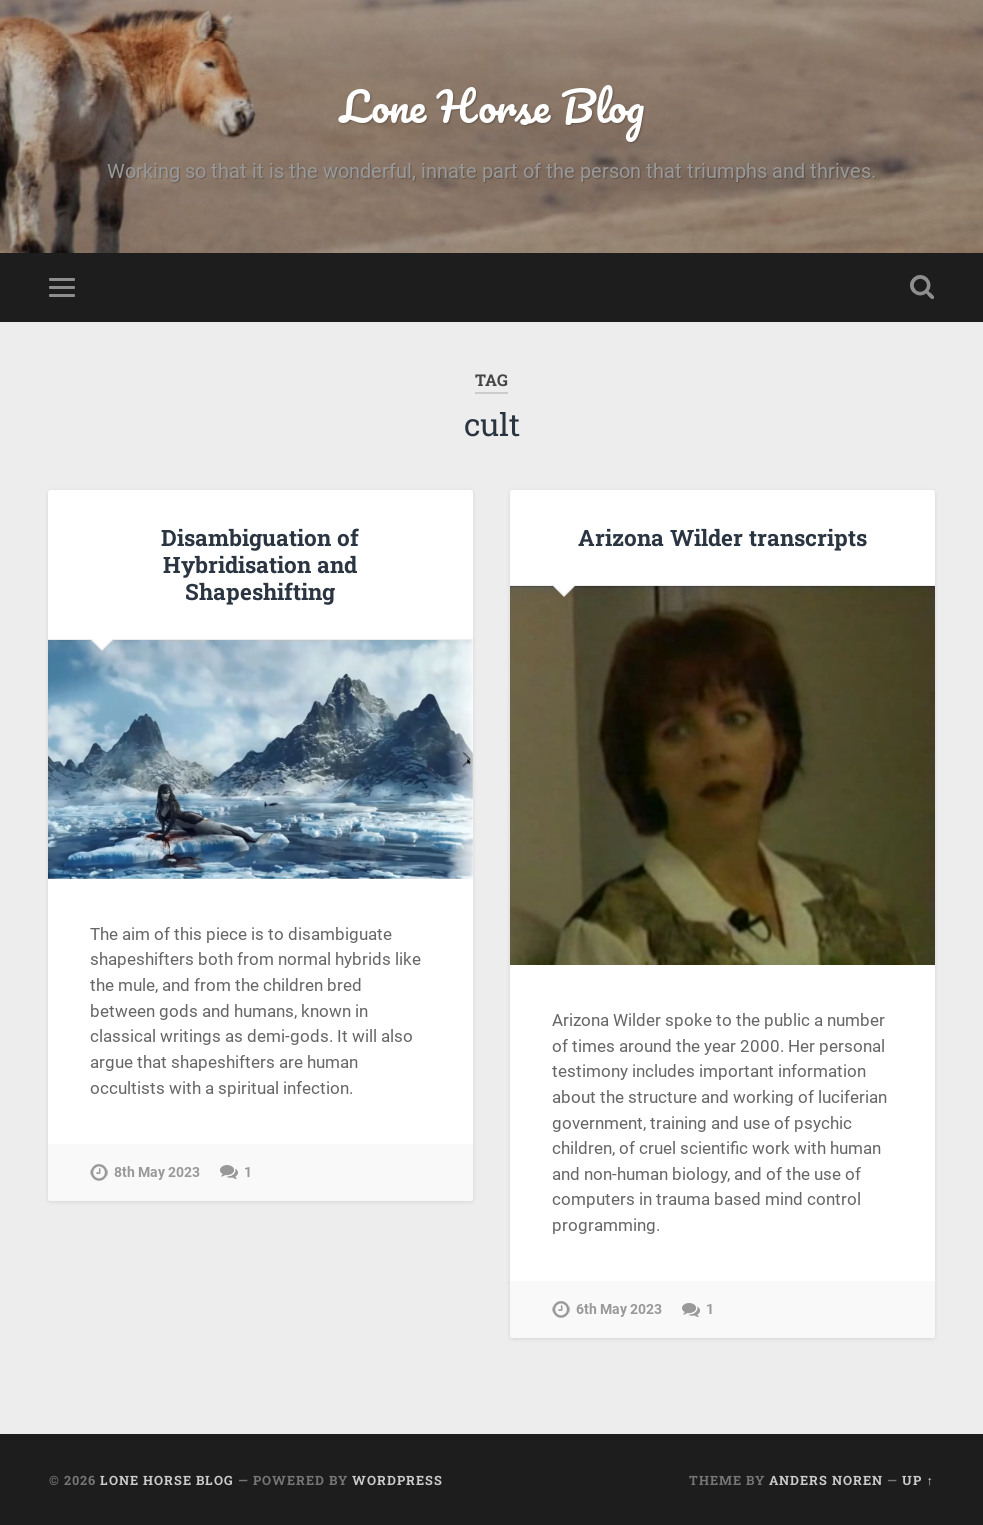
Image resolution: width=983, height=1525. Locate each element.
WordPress (397, 1480)
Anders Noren (826, 1480)
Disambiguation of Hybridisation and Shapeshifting (260, 564)
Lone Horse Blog (492, 105)
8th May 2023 (157, 1172)
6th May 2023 (619, 1309)
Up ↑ (917, 1480)
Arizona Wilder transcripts (722, 537)
